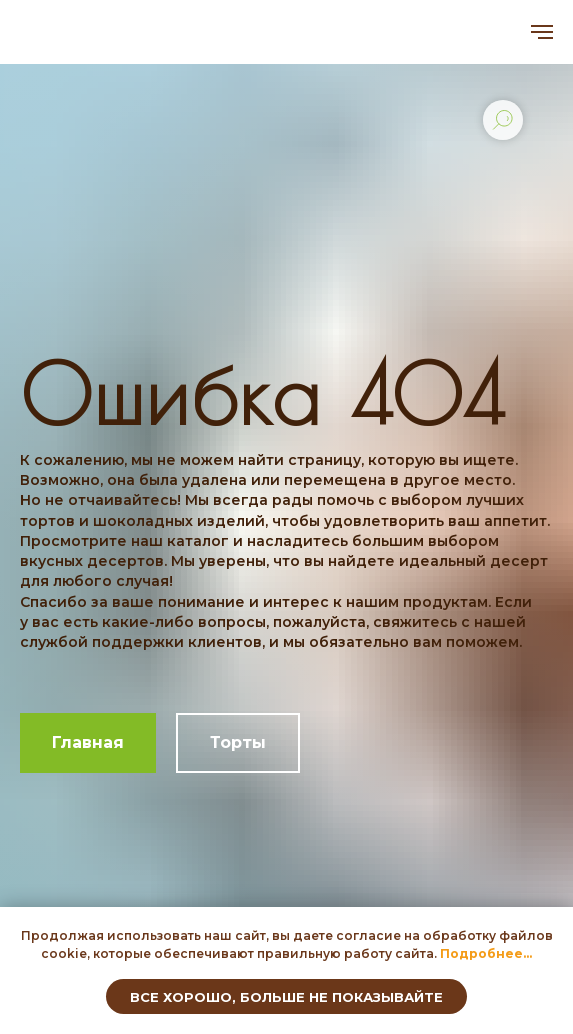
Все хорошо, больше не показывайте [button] (286, 997)
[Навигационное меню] (542, 32)
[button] (486, 953)
